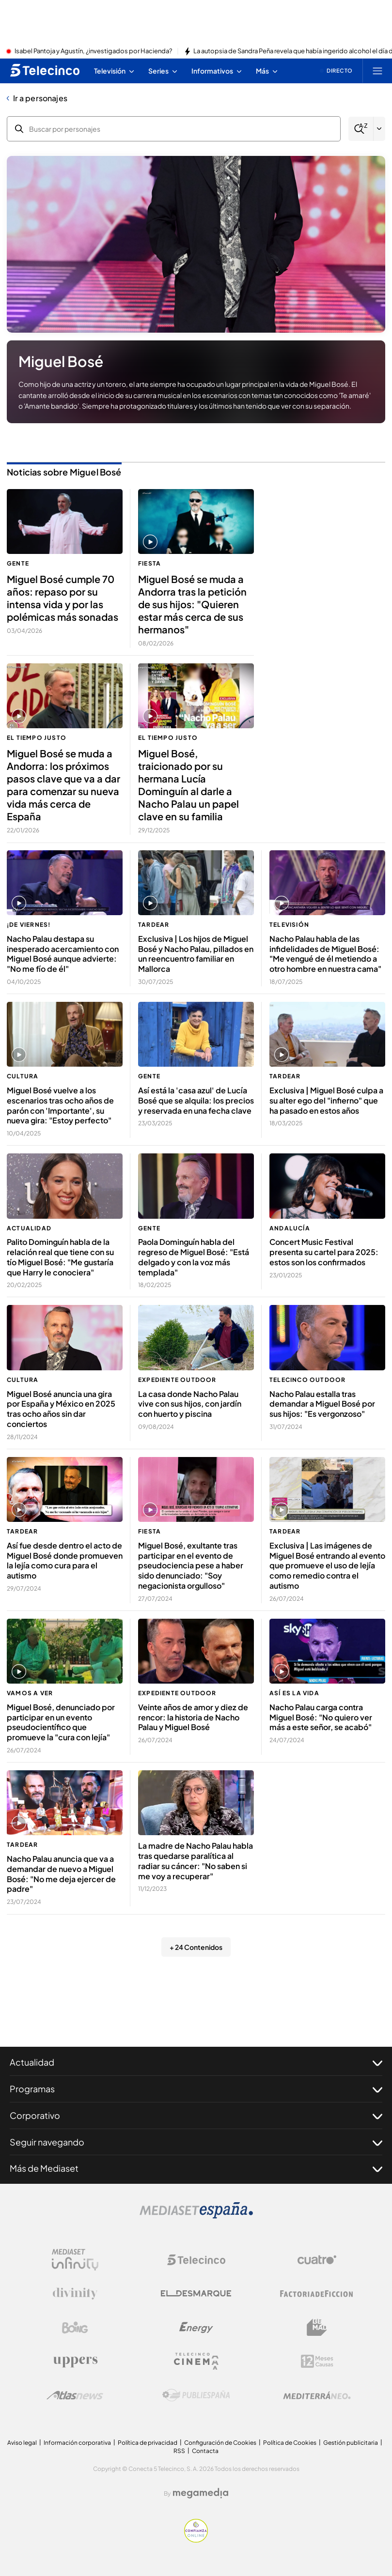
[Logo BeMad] (317, 2327)
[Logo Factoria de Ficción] (317, 2294)
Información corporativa (77, 2442)
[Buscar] (360, 129)
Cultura (22, 1076)
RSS (179, 2450)
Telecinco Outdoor (307, 1379)
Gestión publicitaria (350, 2442)
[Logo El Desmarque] (196, 2293)
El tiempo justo (36, 737)
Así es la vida (294, 1693)
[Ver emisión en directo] (336, 70)
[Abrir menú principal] (377, 71)
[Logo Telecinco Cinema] (196, 2361)
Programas (196, 2089)
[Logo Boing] (75, 2327)
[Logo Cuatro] (317, 2260)
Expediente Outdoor (177, 1379)
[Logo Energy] (196, 2327)
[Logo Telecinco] (196, 2260)
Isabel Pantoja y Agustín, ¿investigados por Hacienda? (93, 51)
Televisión (289, 924)
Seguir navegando (196, 2142)
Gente (18, 563)
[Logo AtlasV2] (75, 2395)
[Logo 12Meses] (317, 2361)
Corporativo (196, 2115)
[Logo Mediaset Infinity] (75, 2260)
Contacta (205, 2450)
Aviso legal (22, 2442)
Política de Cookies (289, 2442)
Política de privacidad (147, 2442)
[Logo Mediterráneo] (317, 2395)
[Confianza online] (196, 2539)
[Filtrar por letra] (379, 129)
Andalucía (289, 1228)
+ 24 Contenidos (196, 1947)
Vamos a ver (30, 1693)
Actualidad (29, 1228)
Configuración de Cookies (220, 2442)
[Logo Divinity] (75, 2294)
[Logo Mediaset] (196, 2215)
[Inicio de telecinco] (45, 71)
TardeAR (153, 924)
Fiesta (149, 563)
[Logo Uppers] (75, 2361)
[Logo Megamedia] (200, 2493)
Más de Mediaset (196, 2168)
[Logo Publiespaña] (196, 2395)
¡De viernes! (28, 924)
